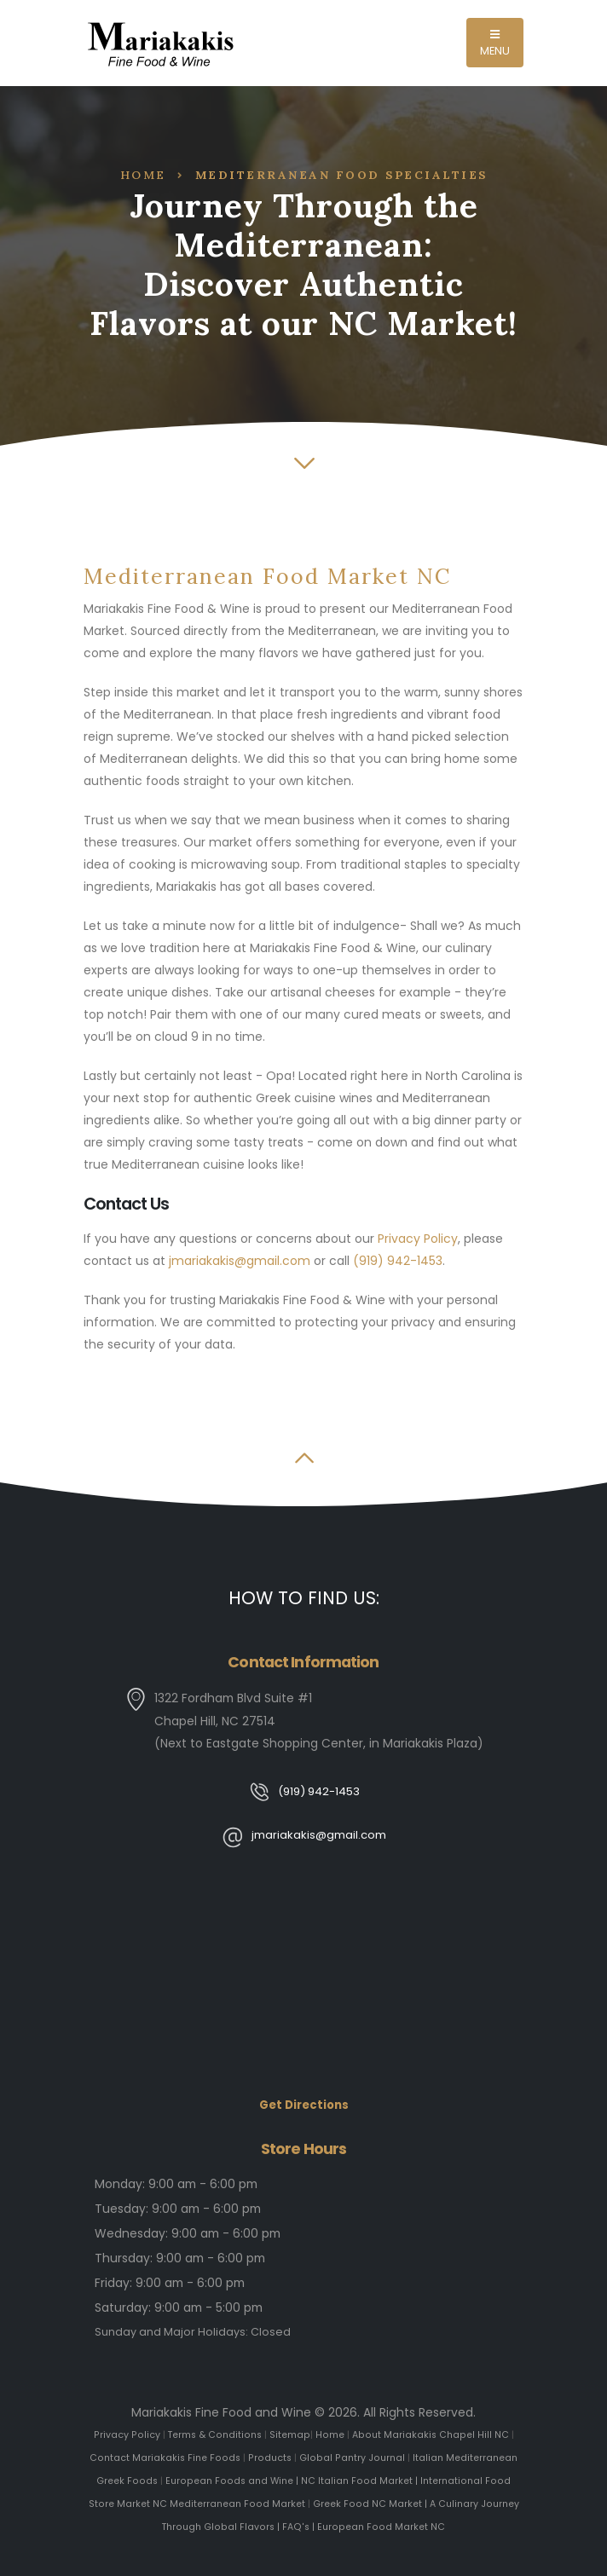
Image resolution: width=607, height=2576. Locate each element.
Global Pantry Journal (351, 2457)
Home (143, 174)
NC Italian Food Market (357, 2479)
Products (270, 2457)
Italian (427, 2457)
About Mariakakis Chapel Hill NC (431, 2435)
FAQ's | (300, 2524)
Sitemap (290, 2435)
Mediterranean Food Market (236, 2502)
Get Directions (303, 2105)
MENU (495, 44)
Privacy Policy (418, 1238)
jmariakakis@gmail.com (239, 1260)
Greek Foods (126, 2479)
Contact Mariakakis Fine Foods (166, 2457)
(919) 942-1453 (397, 1260)
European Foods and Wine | (233, 2479)
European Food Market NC (382, 2524)
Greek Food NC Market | (368, 2502)
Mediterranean (482, 2457)
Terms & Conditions (214, 2435)
